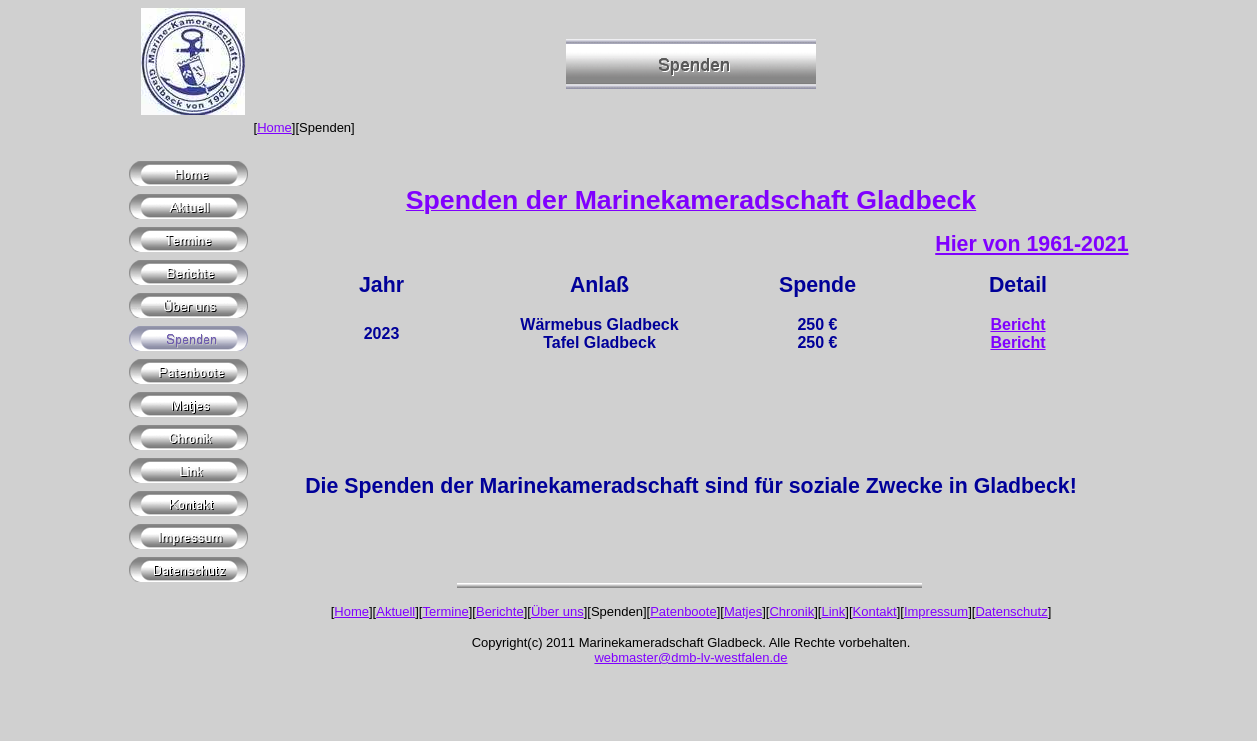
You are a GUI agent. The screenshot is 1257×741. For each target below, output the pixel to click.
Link (833, 611)
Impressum (936, 611)
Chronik (791, 611)
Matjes (743, 611)
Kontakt (875, 611)
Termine (445, 611)
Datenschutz (1011, 611)
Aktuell (395, 611)
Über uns (557, 611)
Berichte (500, 611)
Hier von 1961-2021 (1031, 244)
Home (274, 127)
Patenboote (683, 611)
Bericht (1017, 324)
